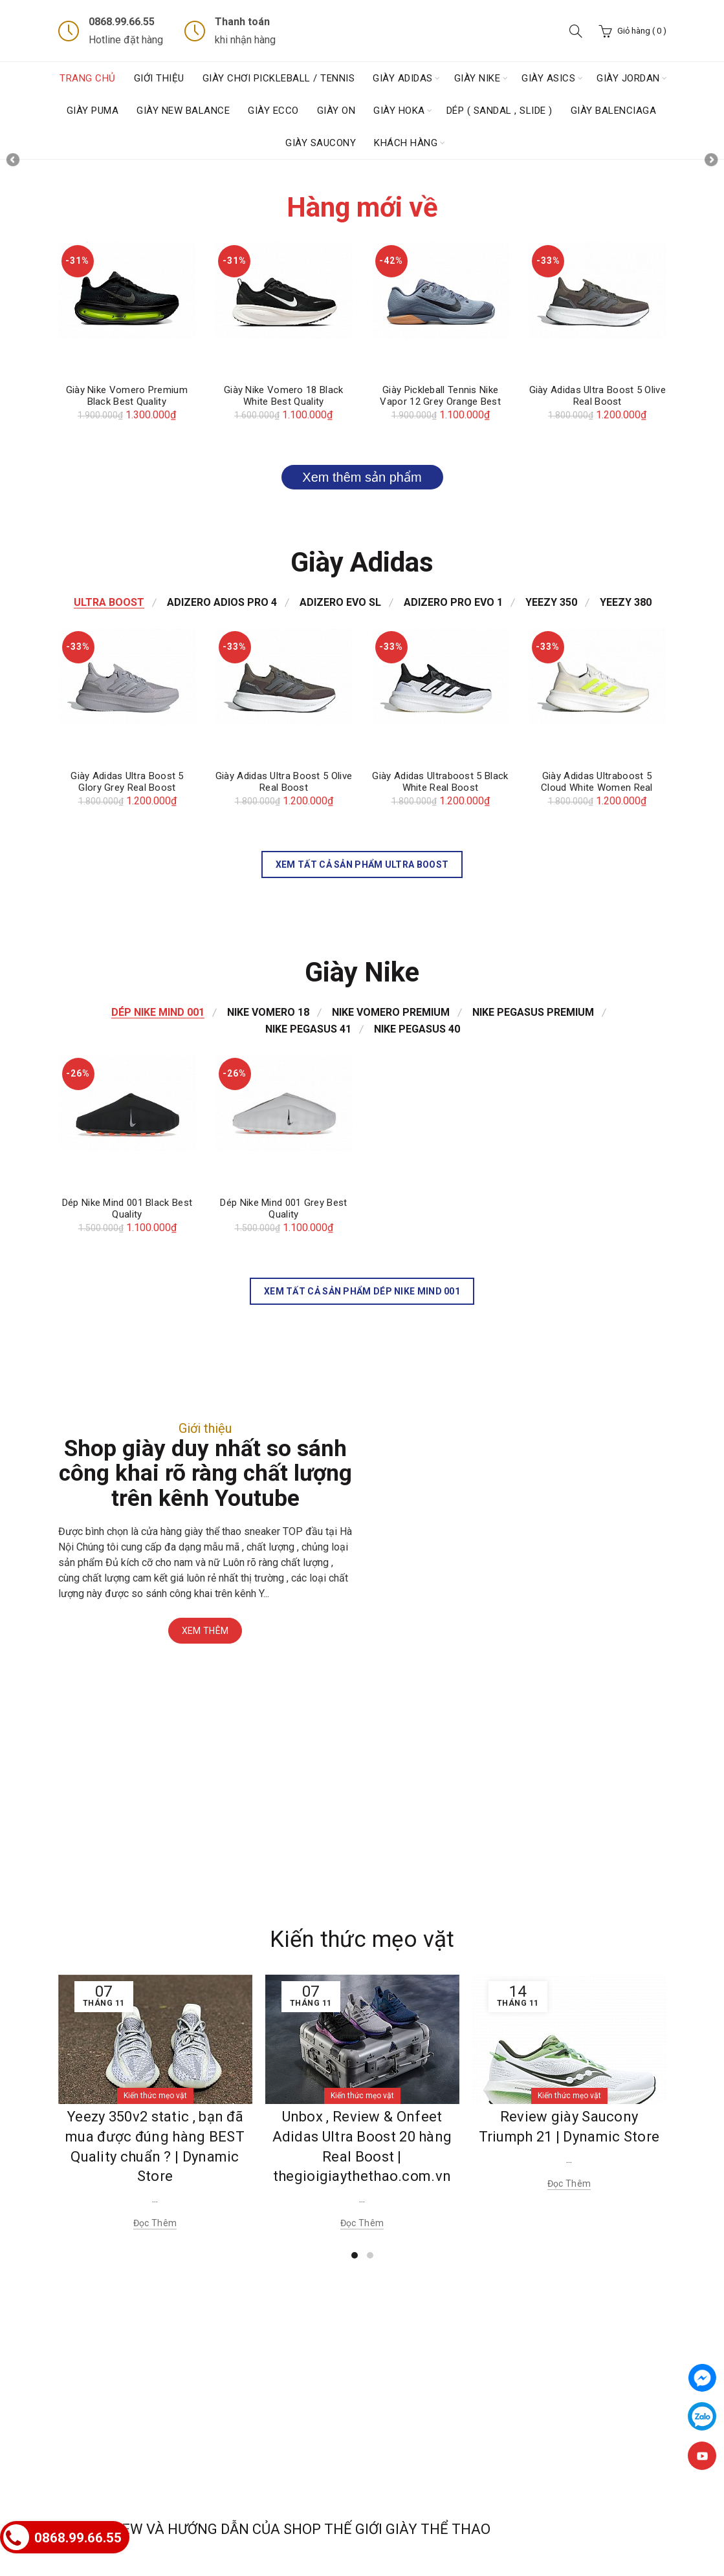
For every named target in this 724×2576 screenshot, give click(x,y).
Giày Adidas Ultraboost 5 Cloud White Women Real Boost (597, 787)
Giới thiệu (159, 78)
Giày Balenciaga (614, 110)
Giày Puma (93, 110)
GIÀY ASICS (548, 78)
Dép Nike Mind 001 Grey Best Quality (283, 1208)
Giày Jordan (628, 78)
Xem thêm (205, 1631)
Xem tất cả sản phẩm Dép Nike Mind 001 (362, 1291)
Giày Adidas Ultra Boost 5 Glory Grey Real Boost (127, 781)
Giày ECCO (273, 110)
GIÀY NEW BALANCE (183, 110)
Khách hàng (405, 143)
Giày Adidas (403, 78)
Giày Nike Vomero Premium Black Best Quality (127, 395)
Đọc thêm (155, 2223)
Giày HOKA (399, 110)
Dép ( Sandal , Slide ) (499, 110)
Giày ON (336, 110)
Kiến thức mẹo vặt (362, 1939)
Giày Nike (477, 78)
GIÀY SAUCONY (320, 143)
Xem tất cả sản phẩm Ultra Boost (362, 864)
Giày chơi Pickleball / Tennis (279, 78)
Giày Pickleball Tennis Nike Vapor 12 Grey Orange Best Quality (440, 401)
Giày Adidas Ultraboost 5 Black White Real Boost (440, 781)
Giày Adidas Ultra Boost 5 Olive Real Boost (597, 395)
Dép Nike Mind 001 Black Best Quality (127, 1208)
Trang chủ (88, 78)
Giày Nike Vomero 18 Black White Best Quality (284, 395)
